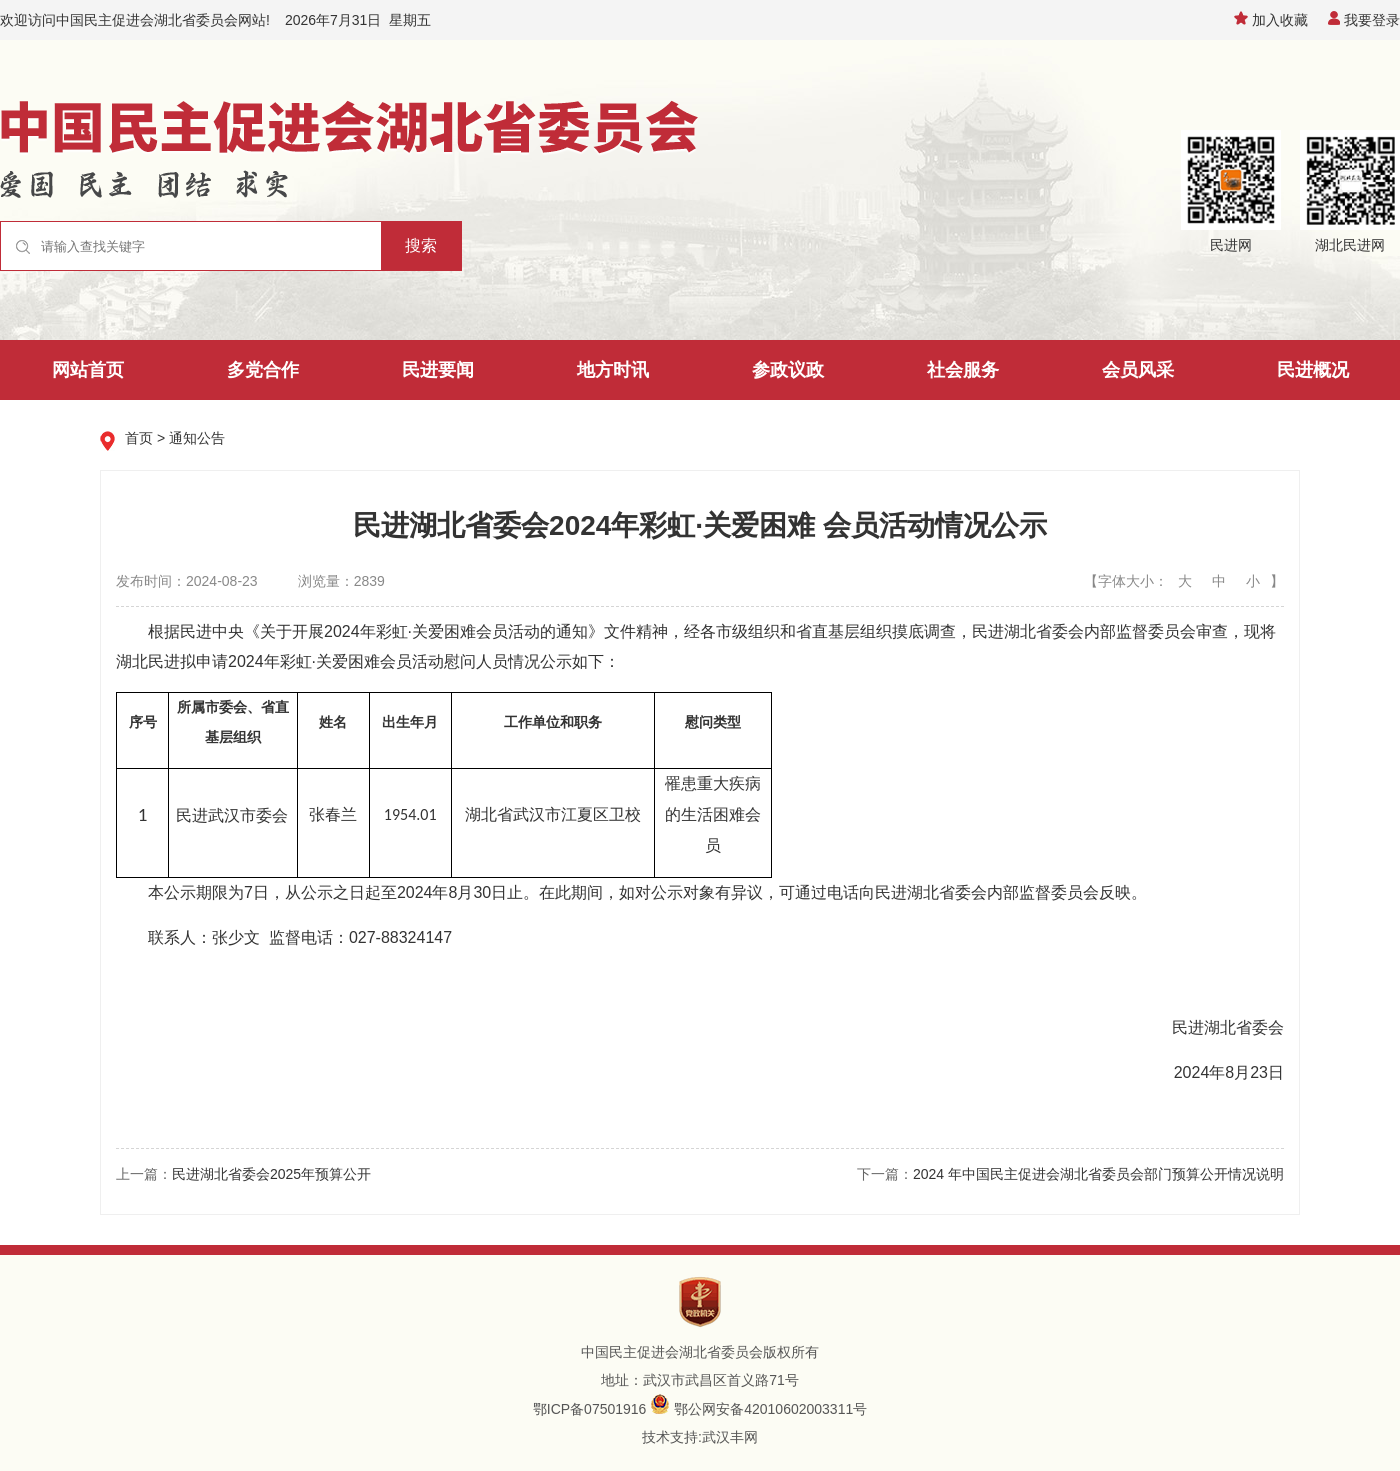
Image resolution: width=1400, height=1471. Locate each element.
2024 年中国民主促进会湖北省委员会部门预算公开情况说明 (1098, 1174)
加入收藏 (1271, 20)
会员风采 (1138, 370)
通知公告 (197, 438)
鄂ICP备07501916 (590, 1409)
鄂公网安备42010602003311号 (770, 1409)
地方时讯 (613, 370)
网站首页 (88, 370)
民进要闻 (438, 370)
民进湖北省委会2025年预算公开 (271, 1174)
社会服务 (963, 370)
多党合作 (263, 370)
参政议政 (788, 370)
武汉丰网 (730, 1437)
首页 (139, 438)
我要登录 (1364, 20)
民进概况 (1313, 370)
